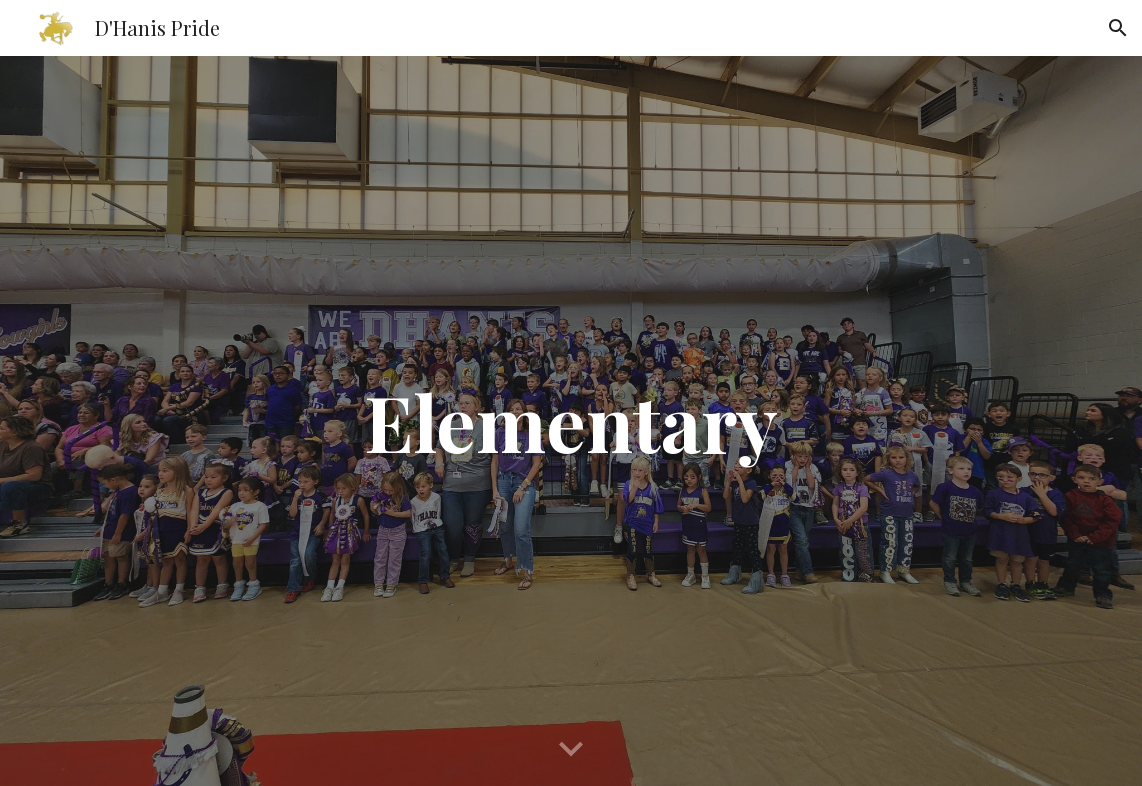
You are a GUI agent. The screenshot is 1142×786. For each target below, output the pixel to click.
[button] (1118, 28)
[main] (570, 421)
